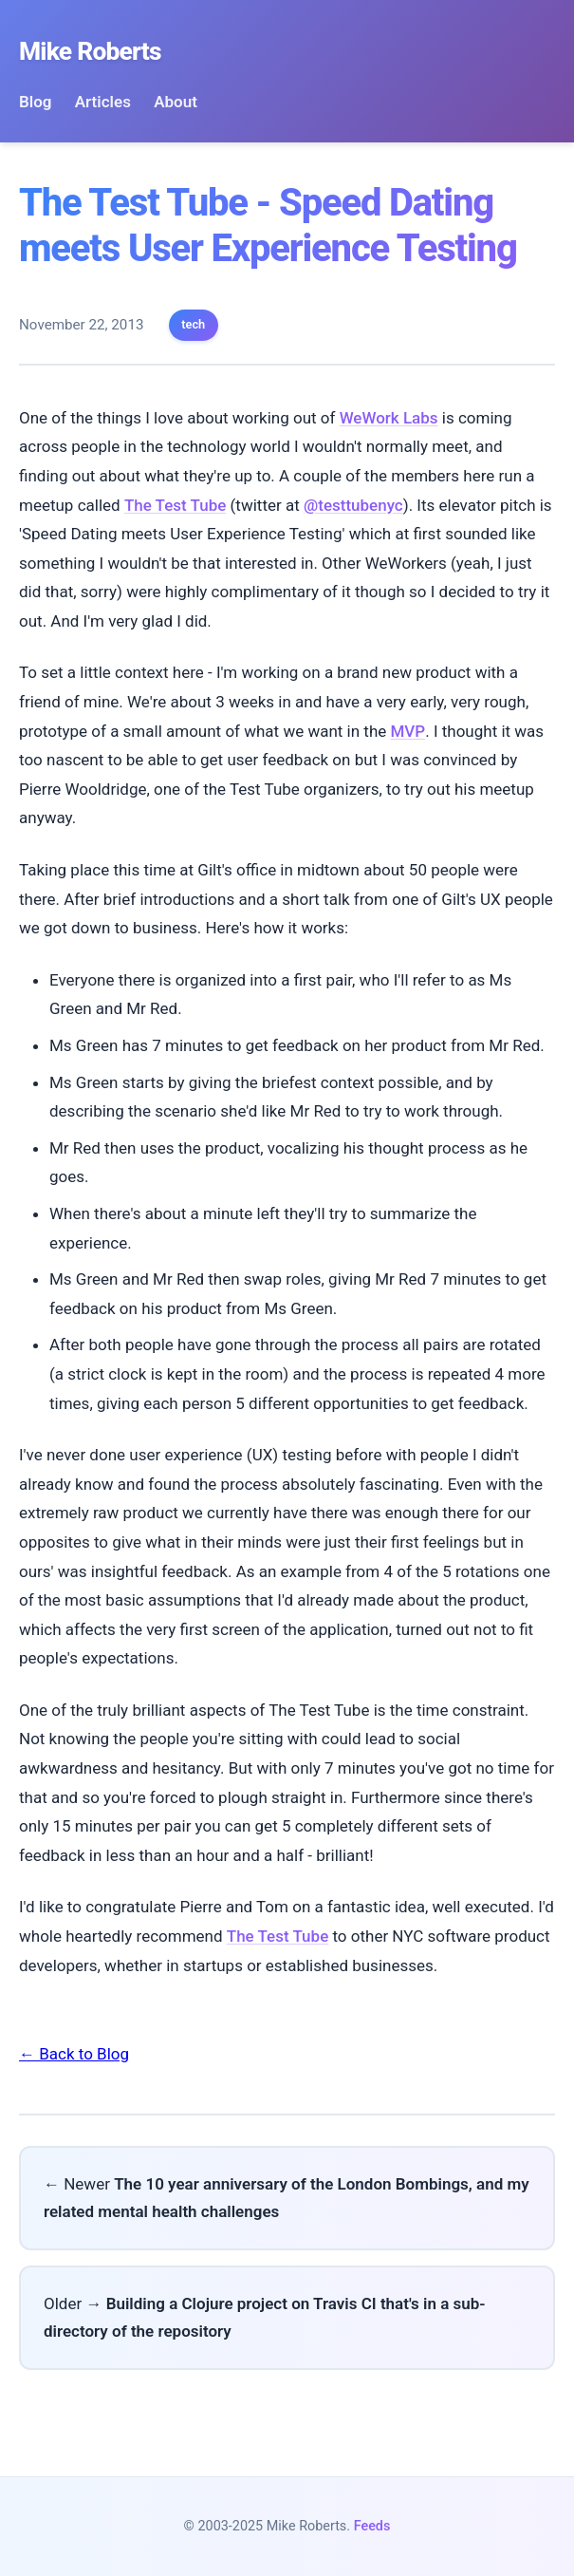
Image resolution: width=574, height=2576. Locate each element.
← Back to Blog (74, 2053)
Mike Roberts (90, 51)
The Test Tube (175, 505)
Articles (103, 101)
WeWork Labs (389, 417)
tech (193, 324)
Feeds (372, 2526)
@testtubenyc (353, 505)
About (175, 101)
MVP (407, 731)
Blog (35, 101)
